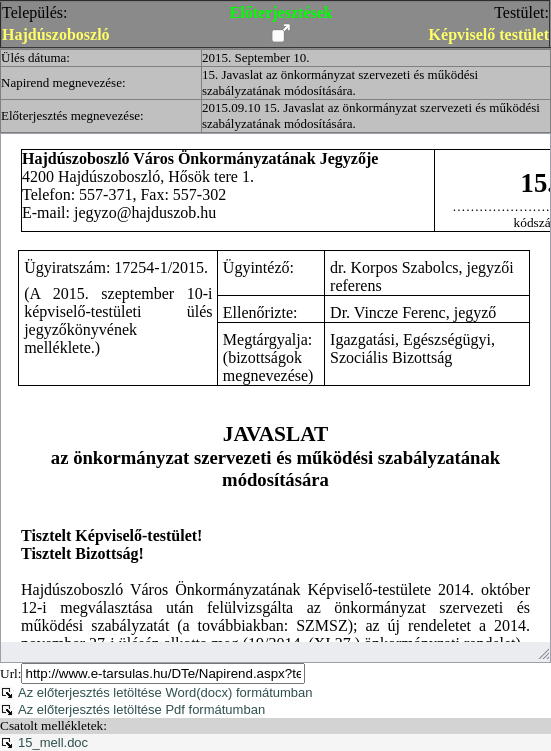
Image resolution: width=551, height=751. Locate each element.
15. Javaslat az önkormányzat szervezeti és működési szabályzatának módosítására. (340, 82)
